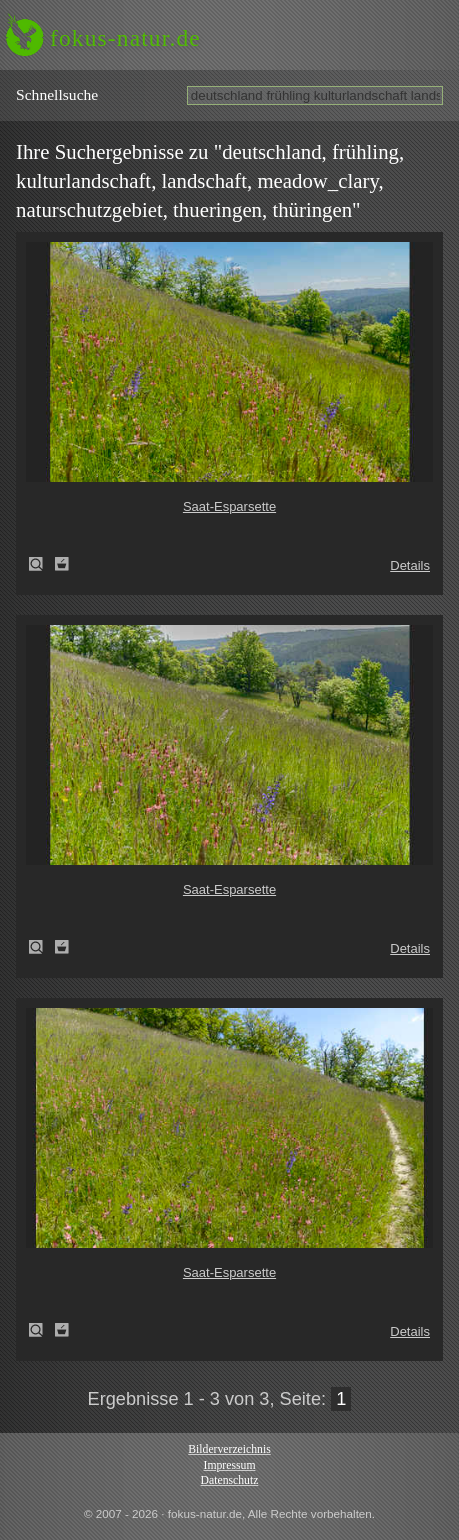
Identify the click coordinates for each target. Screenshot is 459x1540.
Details (410, 565)
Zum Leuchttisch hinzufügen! (62, 564)
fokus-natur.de (125, 38)
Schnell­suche (57, 94)
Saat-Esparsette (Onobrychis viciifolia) (42, 564)
